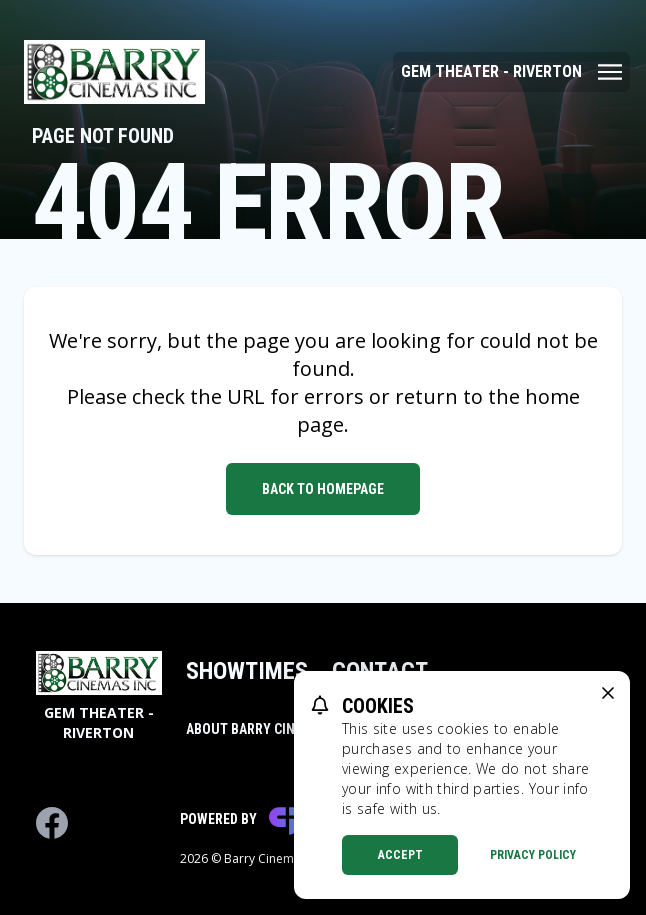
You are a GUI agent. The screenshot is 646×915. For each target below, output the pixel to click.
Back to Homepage (323, 489)
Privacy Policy (533, 855)
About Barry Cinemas (257, 729)
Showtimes (247, 671)
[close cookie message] (608, 693)
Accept (400, 855)
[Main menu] (511, 72)
